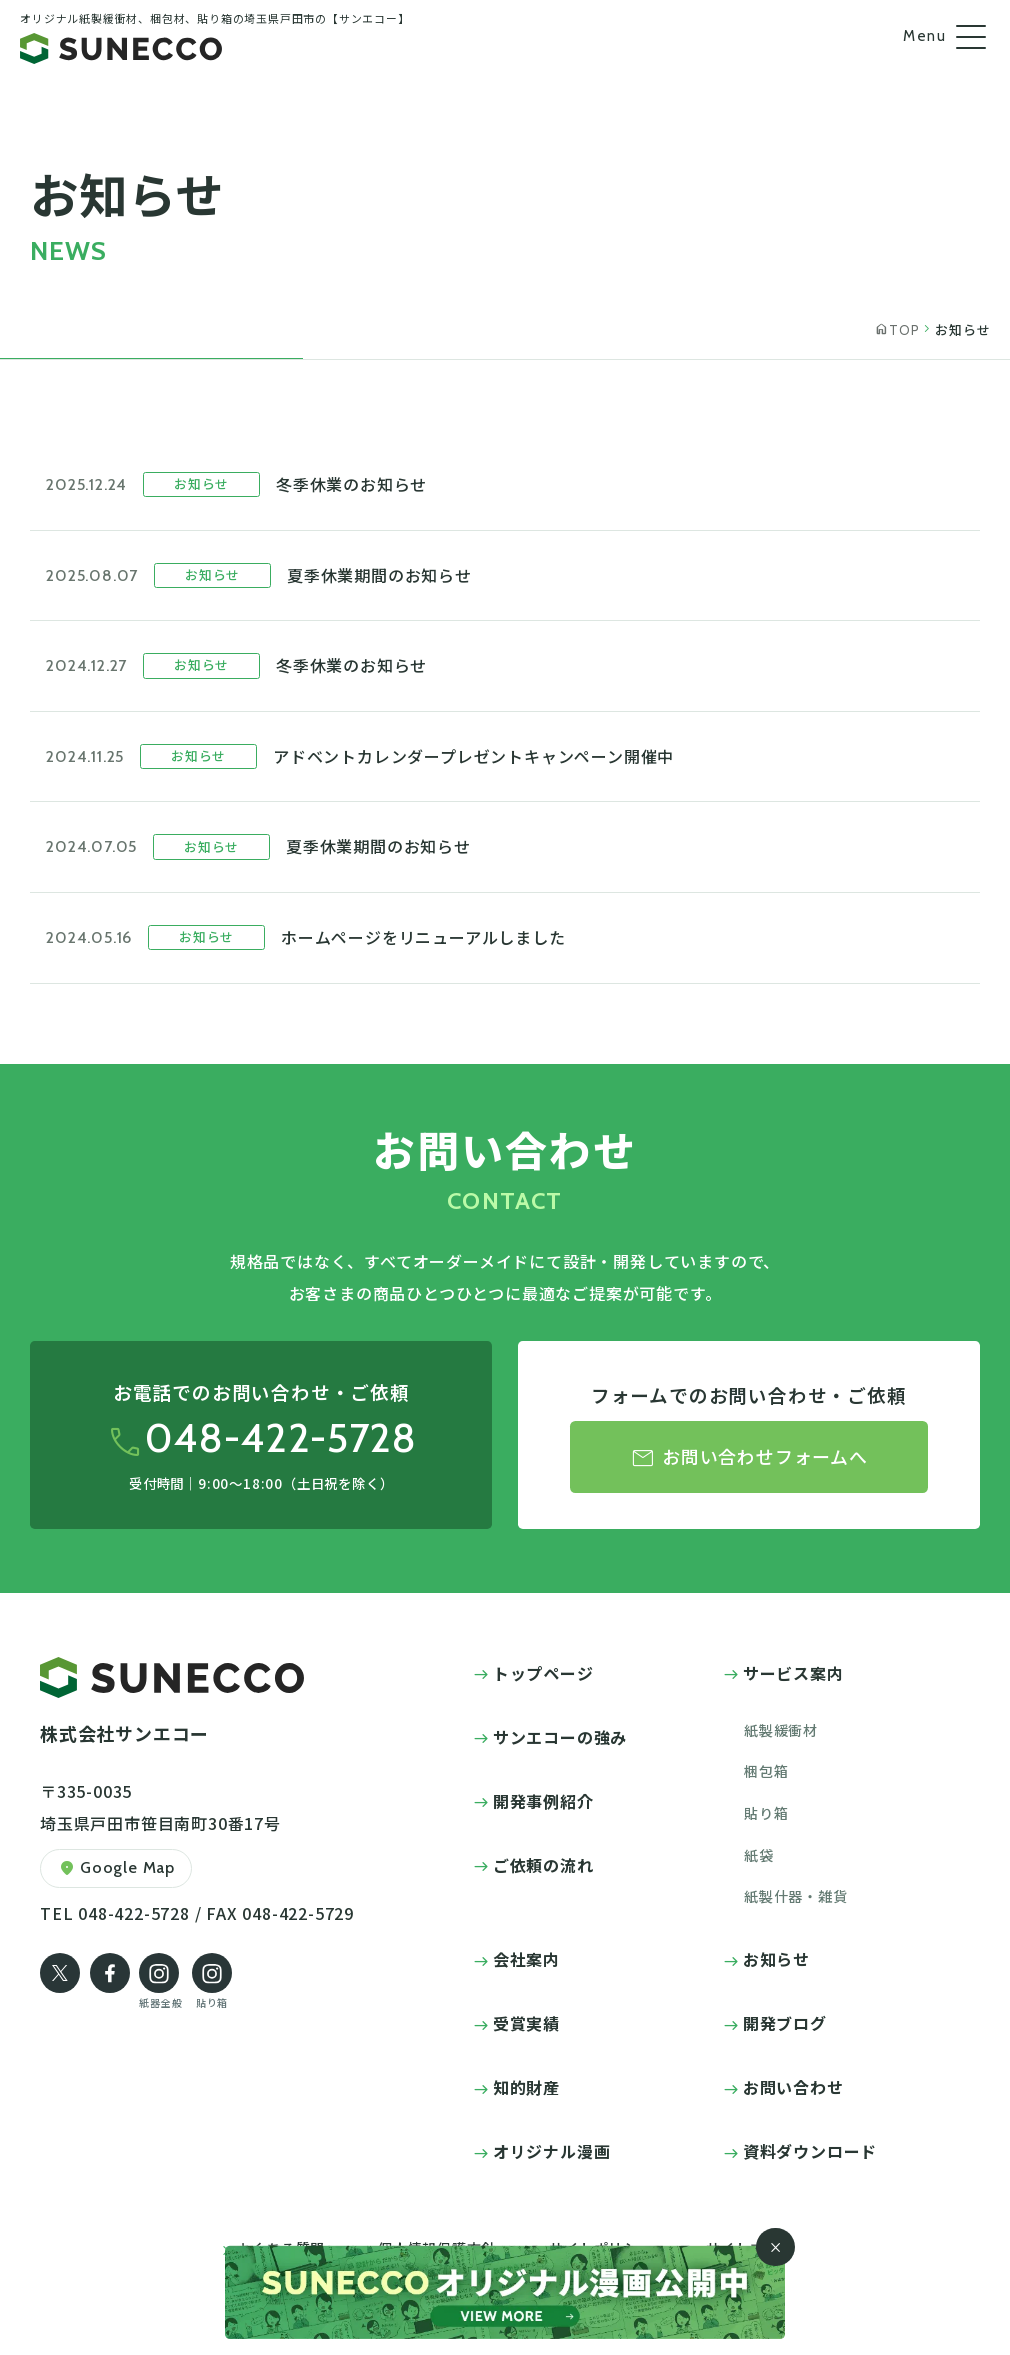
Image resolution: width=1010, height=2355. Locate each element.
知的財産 (526, 2087)
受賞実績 (526, 2023)
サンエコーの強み (560, 1737)
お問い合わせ (793, 2087)
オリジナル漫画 (552, 2151)
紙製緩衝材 (781, 1730)
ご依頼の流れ (543, 1865)
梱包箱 (766, 1771)
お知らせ (776, 1959)
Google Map (116, 1868)
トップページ (543, 1673)
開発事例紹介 (543, 1801)
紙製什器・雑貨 (796, 1896)
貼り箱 (766, 1813)
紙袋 (759, 1855)
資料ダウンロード (810, 2151)
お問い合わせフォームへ (749, 1458)
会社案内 (526, 1959)
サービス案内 (793, 1673)
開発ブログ (785, 2023)
